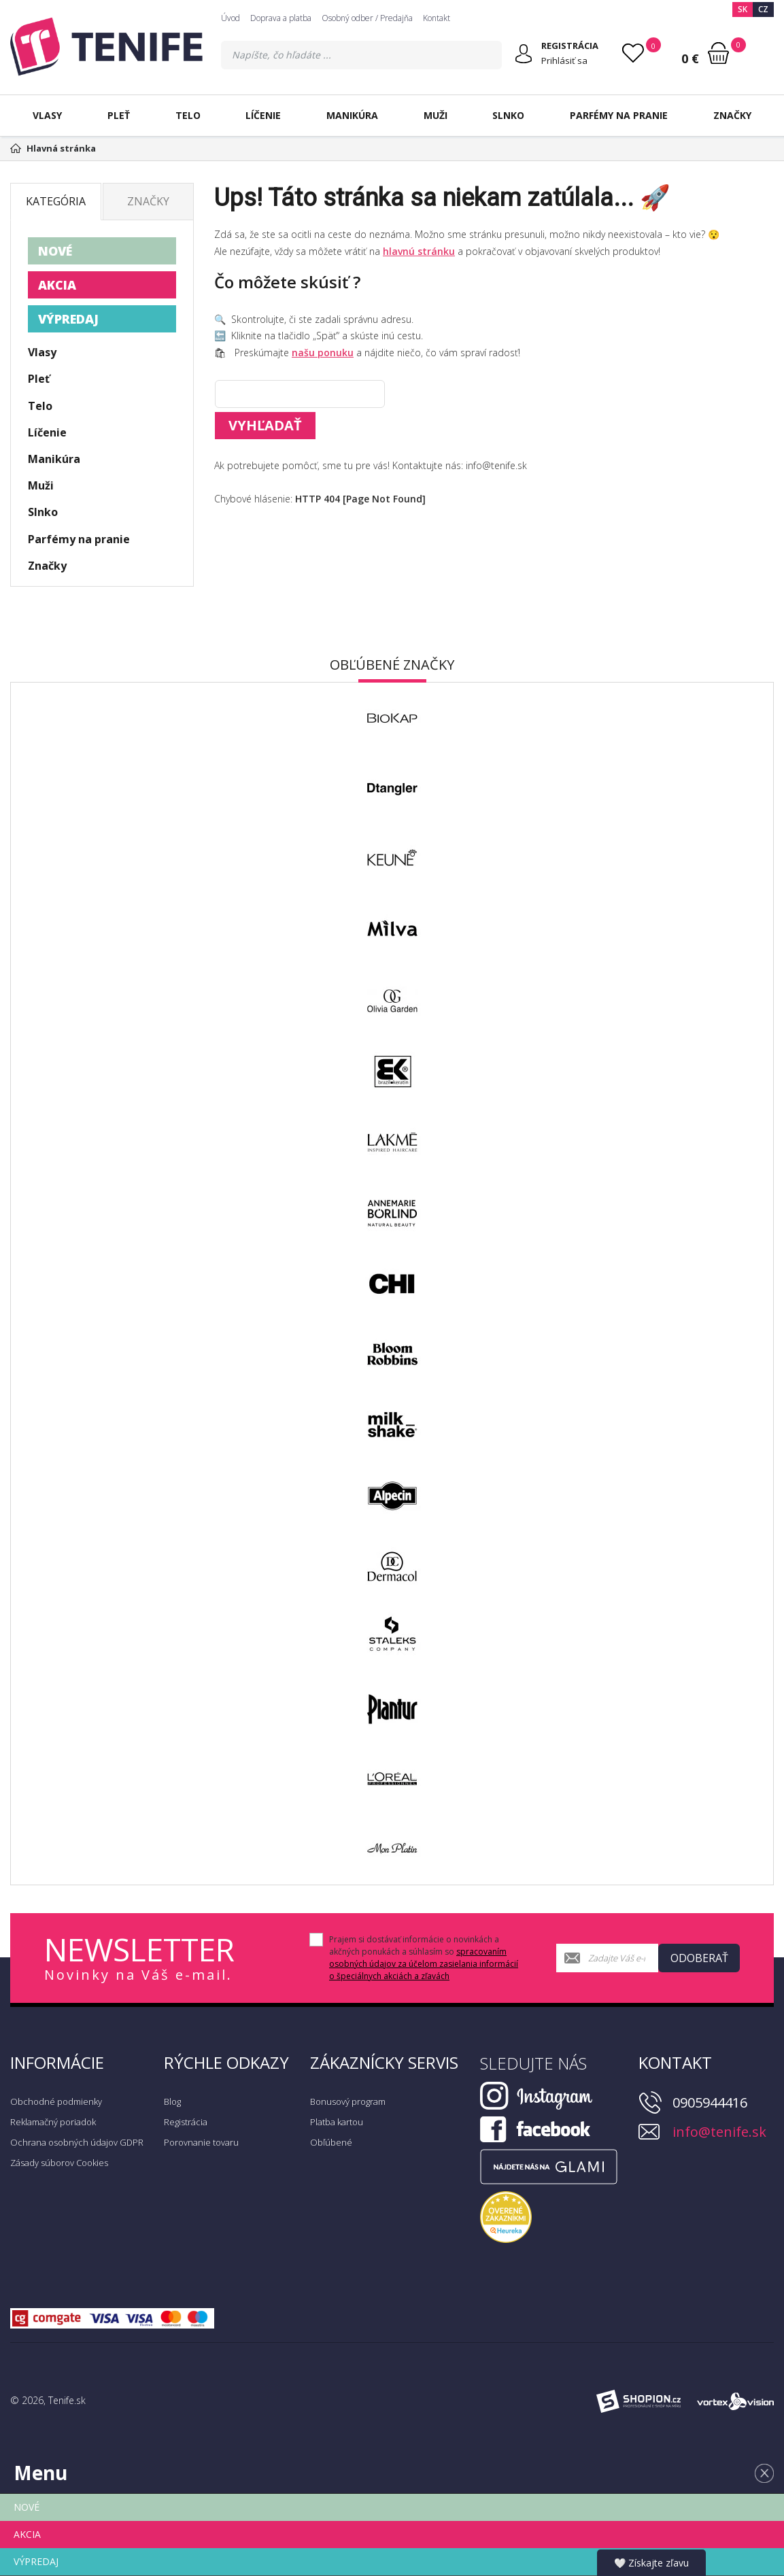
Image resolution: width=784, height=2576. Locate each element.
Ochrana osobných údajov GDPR (76, 2142)
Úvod (230, 18)
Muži (435, 115)
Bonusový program (348, 2101)
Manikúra (352, 115)
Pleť (118, 115)
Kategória (56, 201)
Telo (188, 115)
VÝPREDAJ (68, 319)
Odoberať (699, 1958)
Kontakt (436, 18)
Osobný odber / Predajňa (367, 18)
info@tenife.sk (719, 2132)
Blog (172, 2101)
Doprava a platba (280, 18)
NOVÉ (55, 251)
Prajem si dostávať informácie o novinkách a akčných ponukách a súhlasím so (423, 1958)
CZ (763, 9)
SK (742, 9)
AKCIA (57, 285)
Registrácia (185, 2122)
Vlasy (47, 115)
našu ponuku (323, 352)
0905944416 (709, 2102)
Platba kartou (336, 2122)
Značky (732, 115)
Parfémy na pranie (619, 115)
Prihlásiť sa (564, 60)
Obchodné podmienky (56, 2101)
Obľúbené (331, 2142)
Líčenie (263, 115)
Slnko (508, 115)
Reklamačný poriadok (53, 2122)
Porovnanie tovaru (201, 2142)
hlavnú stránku (419, 251)
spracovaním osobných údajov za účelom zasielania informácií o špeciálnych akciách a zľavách (423, 1964)
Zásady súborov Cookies (59, 2163)
